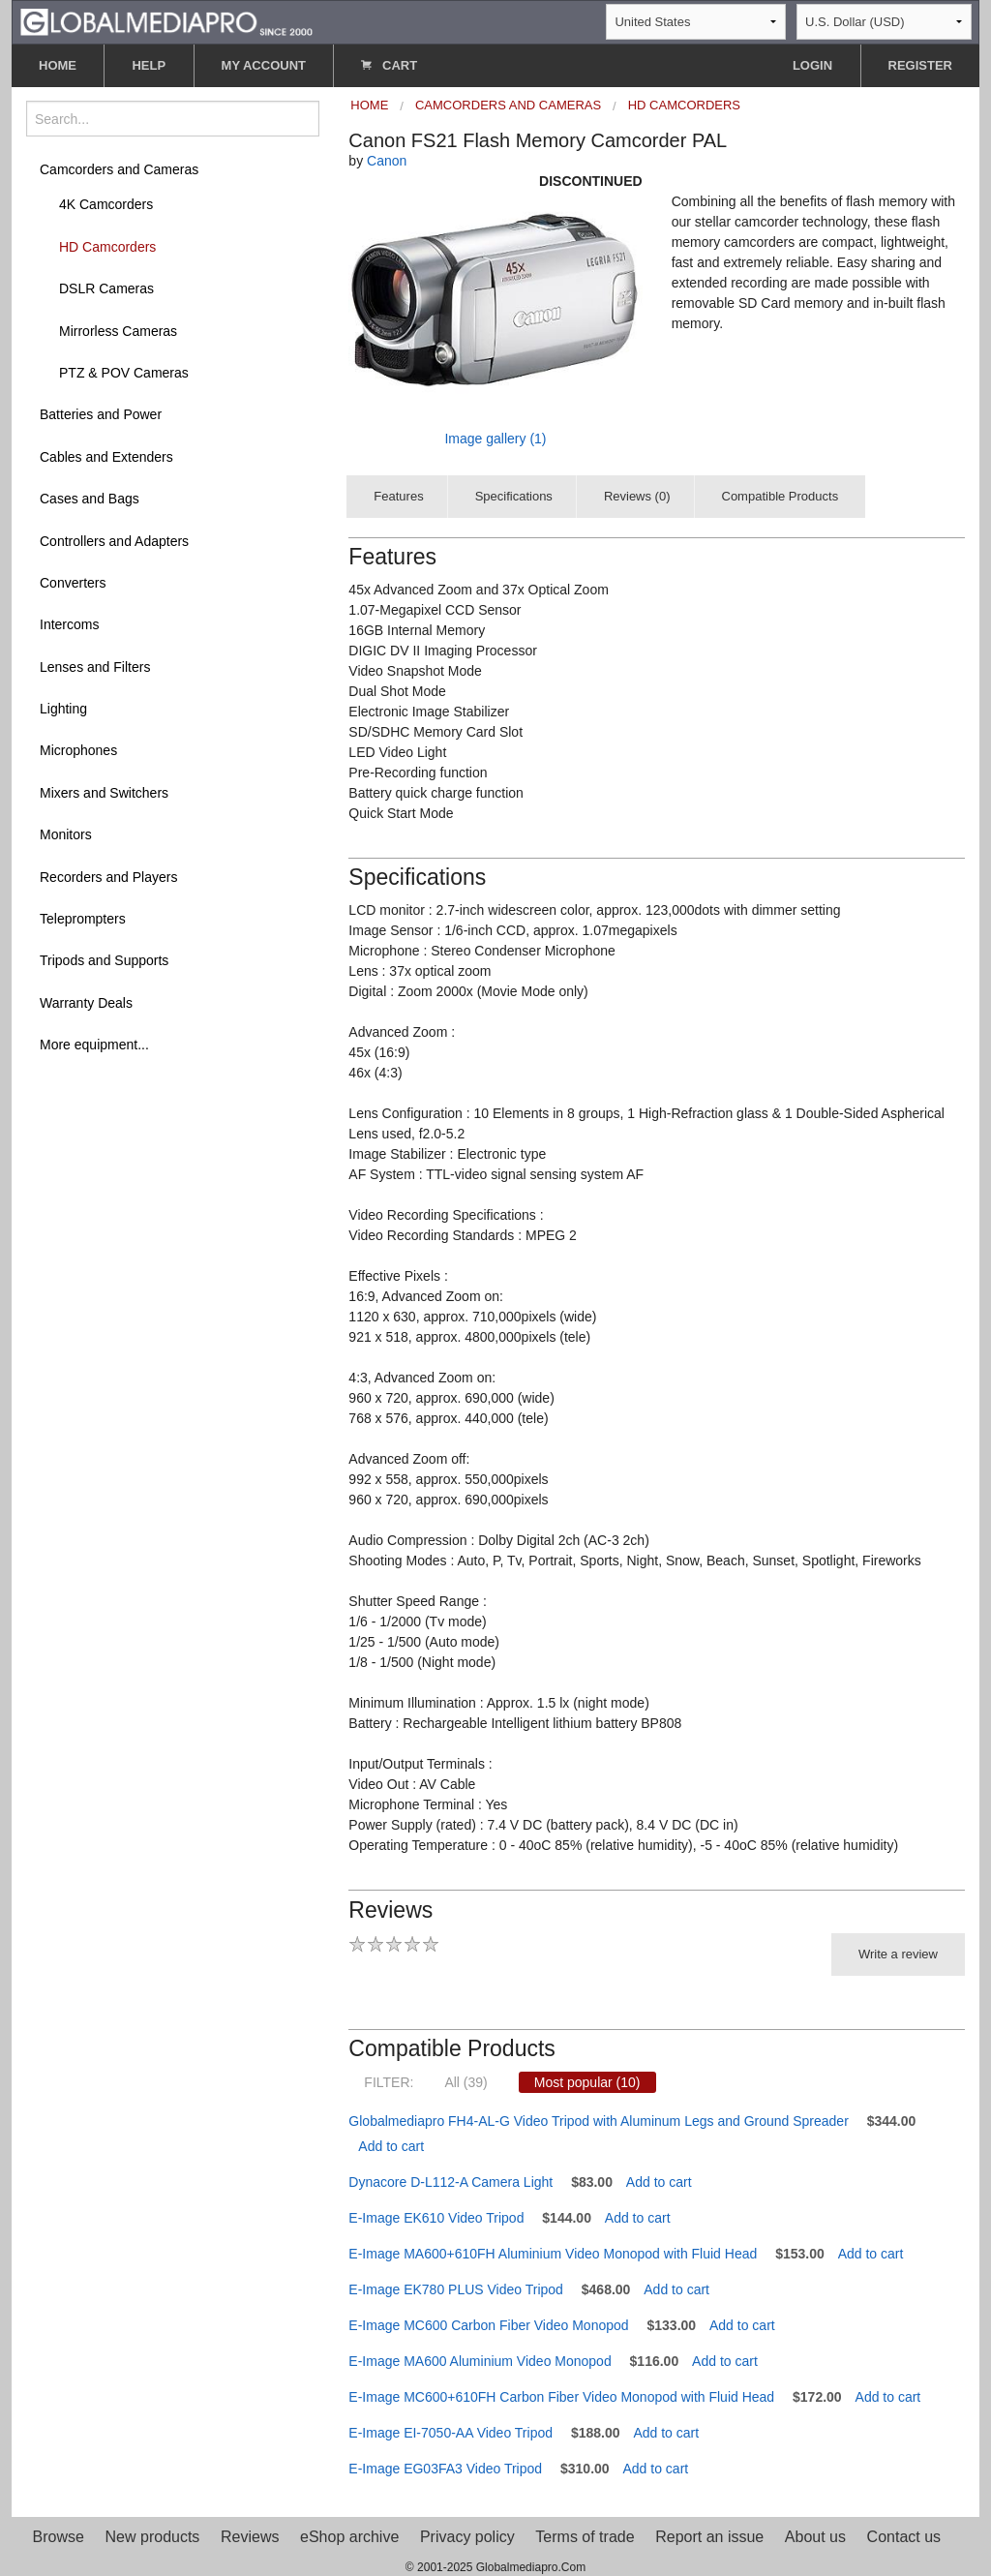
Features (398, 496)
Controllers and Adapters (114, 541)
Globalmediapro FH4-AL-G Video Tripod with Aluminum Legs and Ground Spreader (598, 2121)
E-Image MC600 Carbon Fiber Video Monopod (488, 2325)
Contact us (904, 2537)
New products (152, 2537)
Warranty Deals (86, 1003)
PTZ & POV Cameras (124, 372)
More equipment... (94, 1044)
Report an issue (709, 2537)
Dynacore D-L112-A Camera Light (450, 2182)
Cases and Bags (89, 498)
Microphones (78, 750)
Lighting (63, 708)
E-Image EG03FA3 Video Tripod (445, 2468)
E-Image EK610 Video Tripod (436, 2218)
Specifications (514, 496)
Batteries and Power (101, 414)
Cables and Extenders (106, 457)
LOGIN (812, 65)
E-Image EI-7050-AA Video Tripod (450, 2432)
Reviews (250, 2537)
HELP (148, 65)
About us (815, 2537)
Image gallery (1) (495, 438)
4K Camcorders (106, 204)
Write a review (898, 1954)
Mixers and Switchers (104, 793)
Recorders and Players (108, 877)
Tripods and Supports (104, 960)
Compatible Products (780, 496)
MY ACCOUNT (264, 65)
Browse (58, 2537)
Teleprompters (83, 918)
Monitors (66, 834)
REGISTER (920, 65)
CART (389, 65)
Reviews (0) (637, 496)
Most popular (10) (587, 2082)
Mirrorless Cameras (118, 331)
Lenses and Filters (95, 667)
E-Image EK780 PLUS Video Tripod (455, 2289)
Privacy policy (467, 2537)
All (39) (465, 2082)
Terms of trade (584, 2537)
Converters (72, 583)
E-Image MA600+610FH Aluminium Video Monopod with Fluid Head (552, 2253)
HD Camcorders (107, 247)
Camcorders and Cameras (119, 169)
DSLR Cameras (106, 288)
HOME (57, 65)
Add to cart (391, 2146)
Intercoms (69, 624)
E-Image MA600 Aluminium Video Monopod (479, 2361)
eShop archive (349, 2537)
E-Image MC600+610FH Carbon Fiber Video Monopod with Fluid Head (561, 2397)
